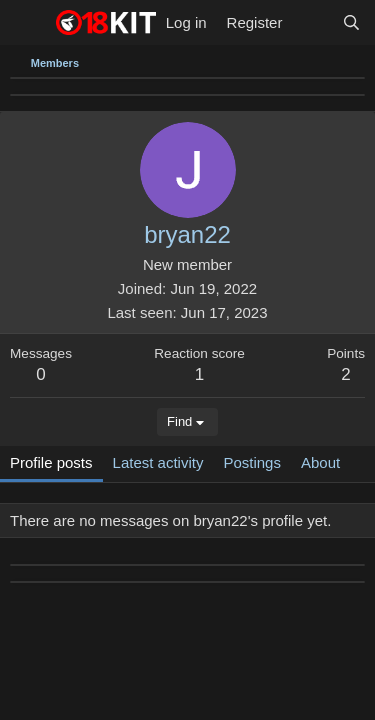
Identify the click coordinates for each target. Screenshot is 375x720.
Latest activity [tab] (158, 462)
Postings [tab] (252, 462)
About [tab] (320, 462)
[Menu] (27, 23)
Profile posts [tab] (51, 462)
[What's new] (311, 22)
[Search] (351, 22)
